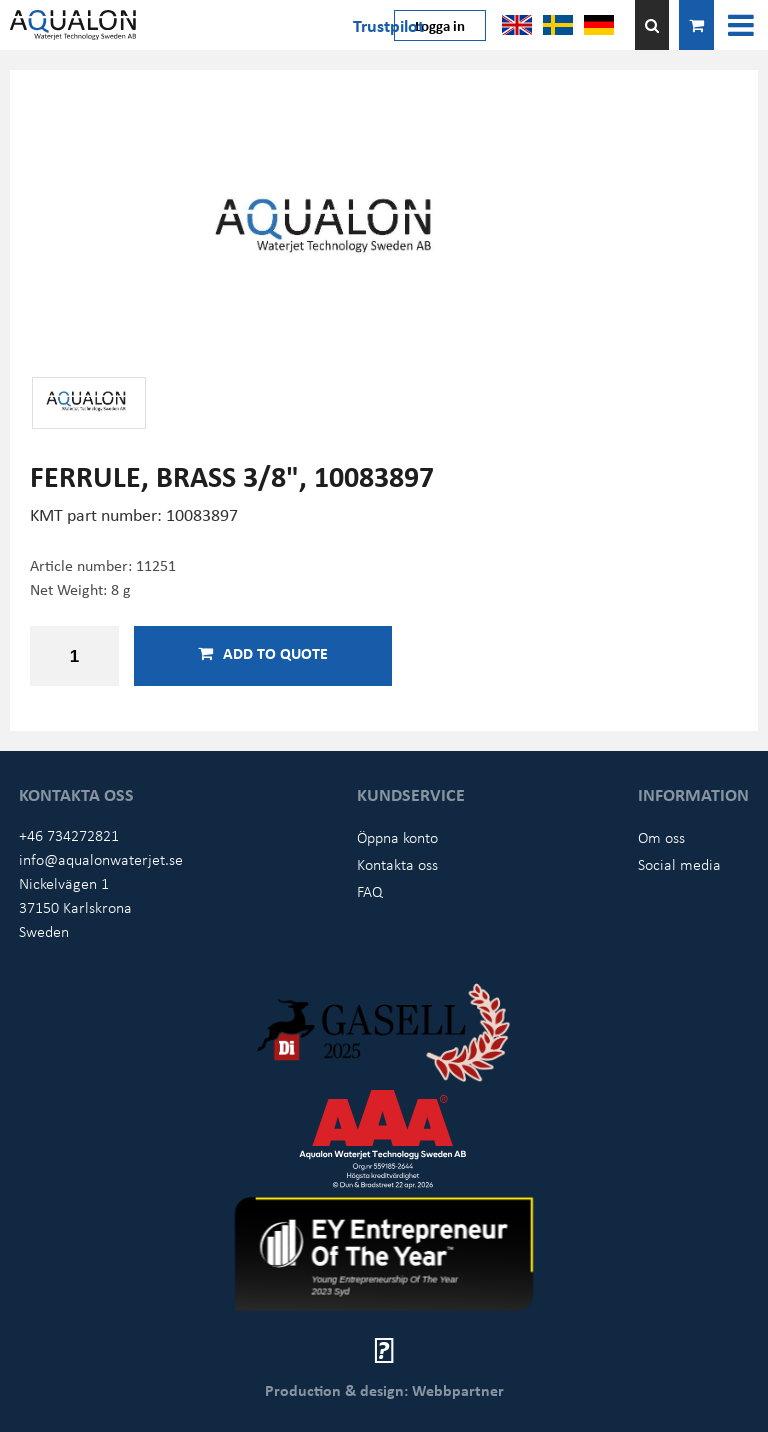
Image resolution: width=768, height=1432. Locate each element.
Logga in (440, 25)
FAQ (370, 891)
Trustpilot (388, 25)
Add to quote (263, 653)
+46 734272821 (69, 835)
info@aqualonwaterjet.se (101, 859)
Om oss (661, 837)
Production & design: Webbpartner (384, 1390)
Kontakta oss (397, 864)
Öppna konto (397, 837)
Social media (679, 864)
